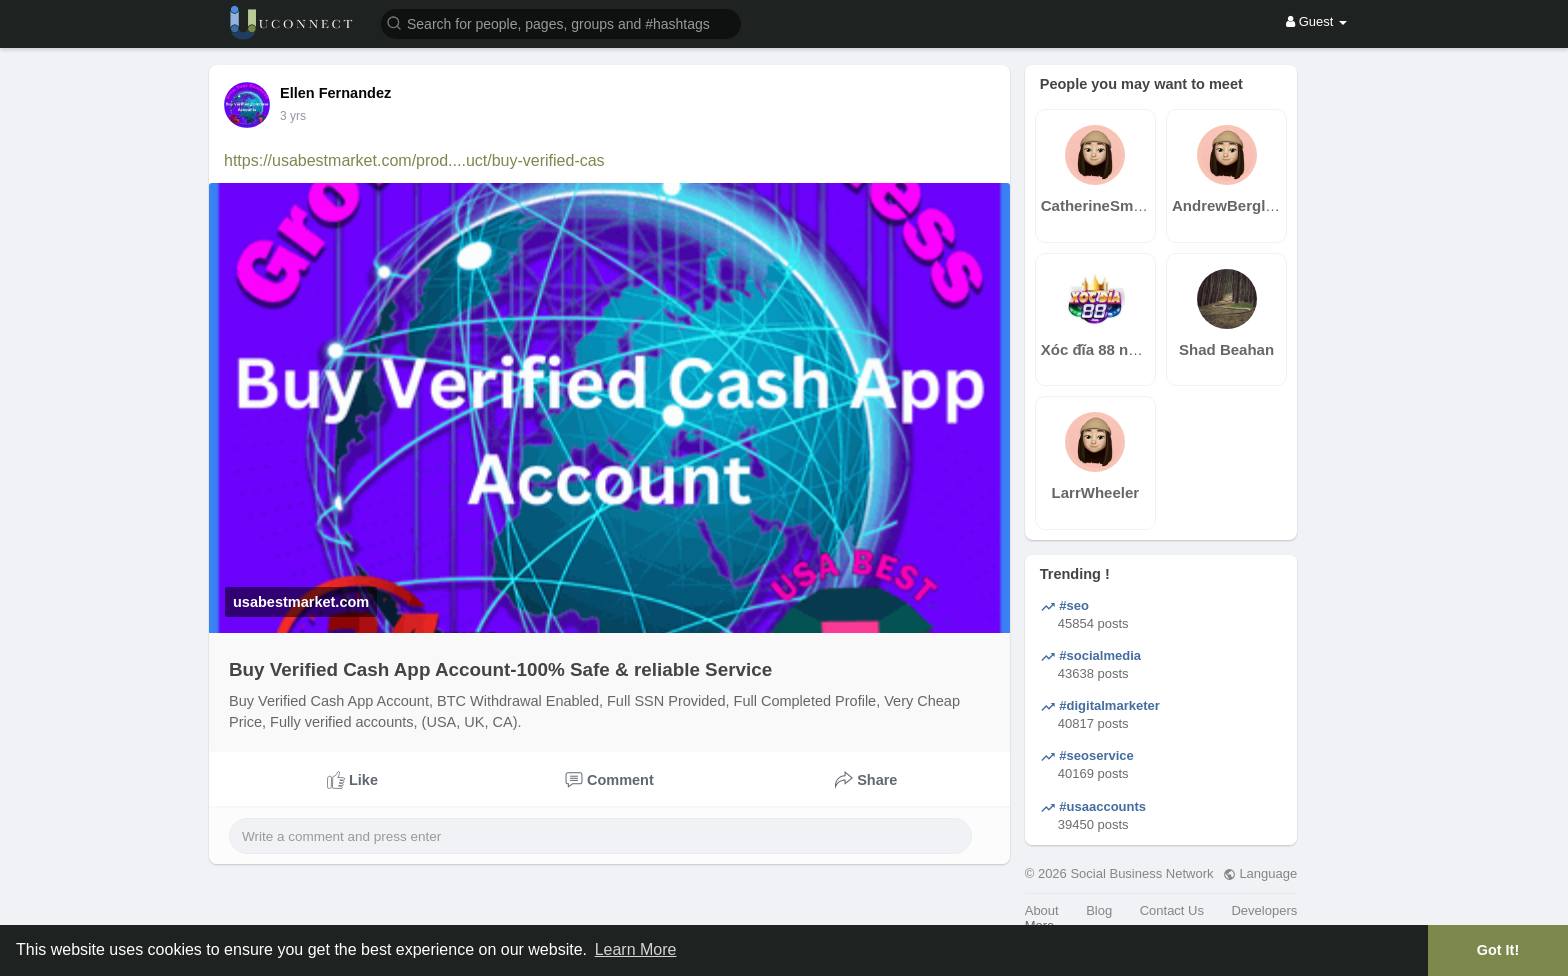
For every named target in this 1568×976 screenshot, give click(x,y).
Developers (1264, 910)
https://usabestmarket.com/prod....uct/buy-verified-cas (414, 160)
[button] (561, 22)
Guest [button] (1316, 21)
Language (1260, 873)
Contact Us (1172, 910)
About (1042, 910)
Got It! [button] (1498, 950)
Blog (1099, 910)
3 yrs (293, 116)
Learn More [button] (636, 949)
